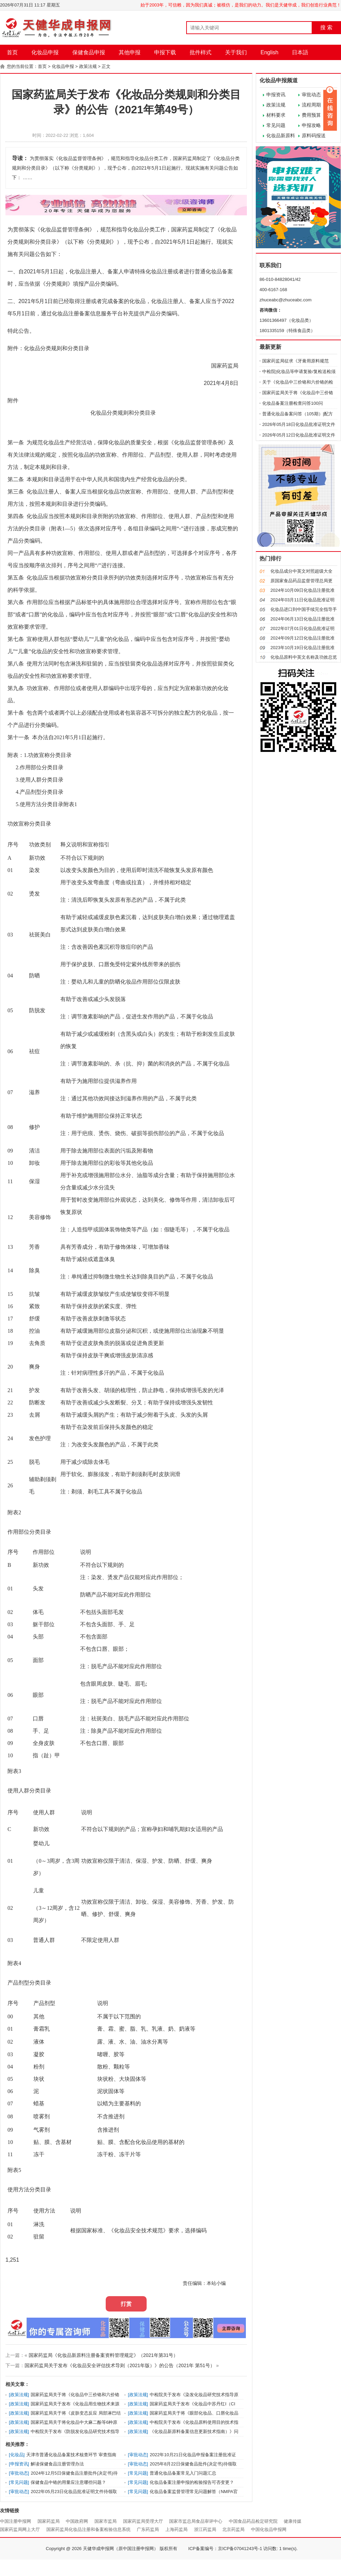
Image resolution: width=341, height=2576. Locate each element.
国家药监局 (49, 2521)
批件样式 (200, 52)
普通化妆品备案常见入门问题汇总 (183, 2473)
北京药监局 (233, 2529)
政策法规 (88, 66)
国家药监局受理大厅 (143, 2521)
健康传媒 (292, 2521)
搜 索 (326, 27)
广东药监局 (148, 2529)
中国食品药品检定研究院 (253, 2521)
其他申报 (129, 52)
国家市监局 (105, 2521)
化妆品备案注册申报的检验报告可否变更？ (192, 2482)
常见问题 (275, 125)
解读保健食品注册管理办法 (57, 2463)
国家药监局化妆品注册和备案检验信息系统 (88, 2529)
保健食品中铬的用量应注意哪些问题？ (68, 2482)
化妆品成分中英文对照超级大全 (301, 571)
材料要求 (275, 115)
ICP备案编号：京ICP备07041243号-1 (225, 2548)
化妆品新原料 (280, 135)
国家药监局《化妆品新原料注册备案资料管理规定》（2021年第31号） (103, 2355)
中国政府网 (77, 2521)
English (269, 52)
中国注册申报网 (15, 2521)
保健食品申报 (88, 52)
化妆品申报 (45, 52)
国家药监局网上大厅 (20, 2529)
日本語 (300, 52)
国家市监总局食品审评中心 (195, 2521)
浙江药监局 (205, 2529)
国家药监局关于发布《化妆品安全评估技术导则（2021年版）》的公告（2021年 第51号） (120, 2365)
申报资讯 (275, 94)
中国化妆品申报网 (268, 2529)
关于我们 (236, 52)
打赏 (126, 2304)
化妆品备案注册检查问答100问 (292, 403)
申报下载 (165, 52)
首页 (12, 52)
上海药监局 (176, 2529)
